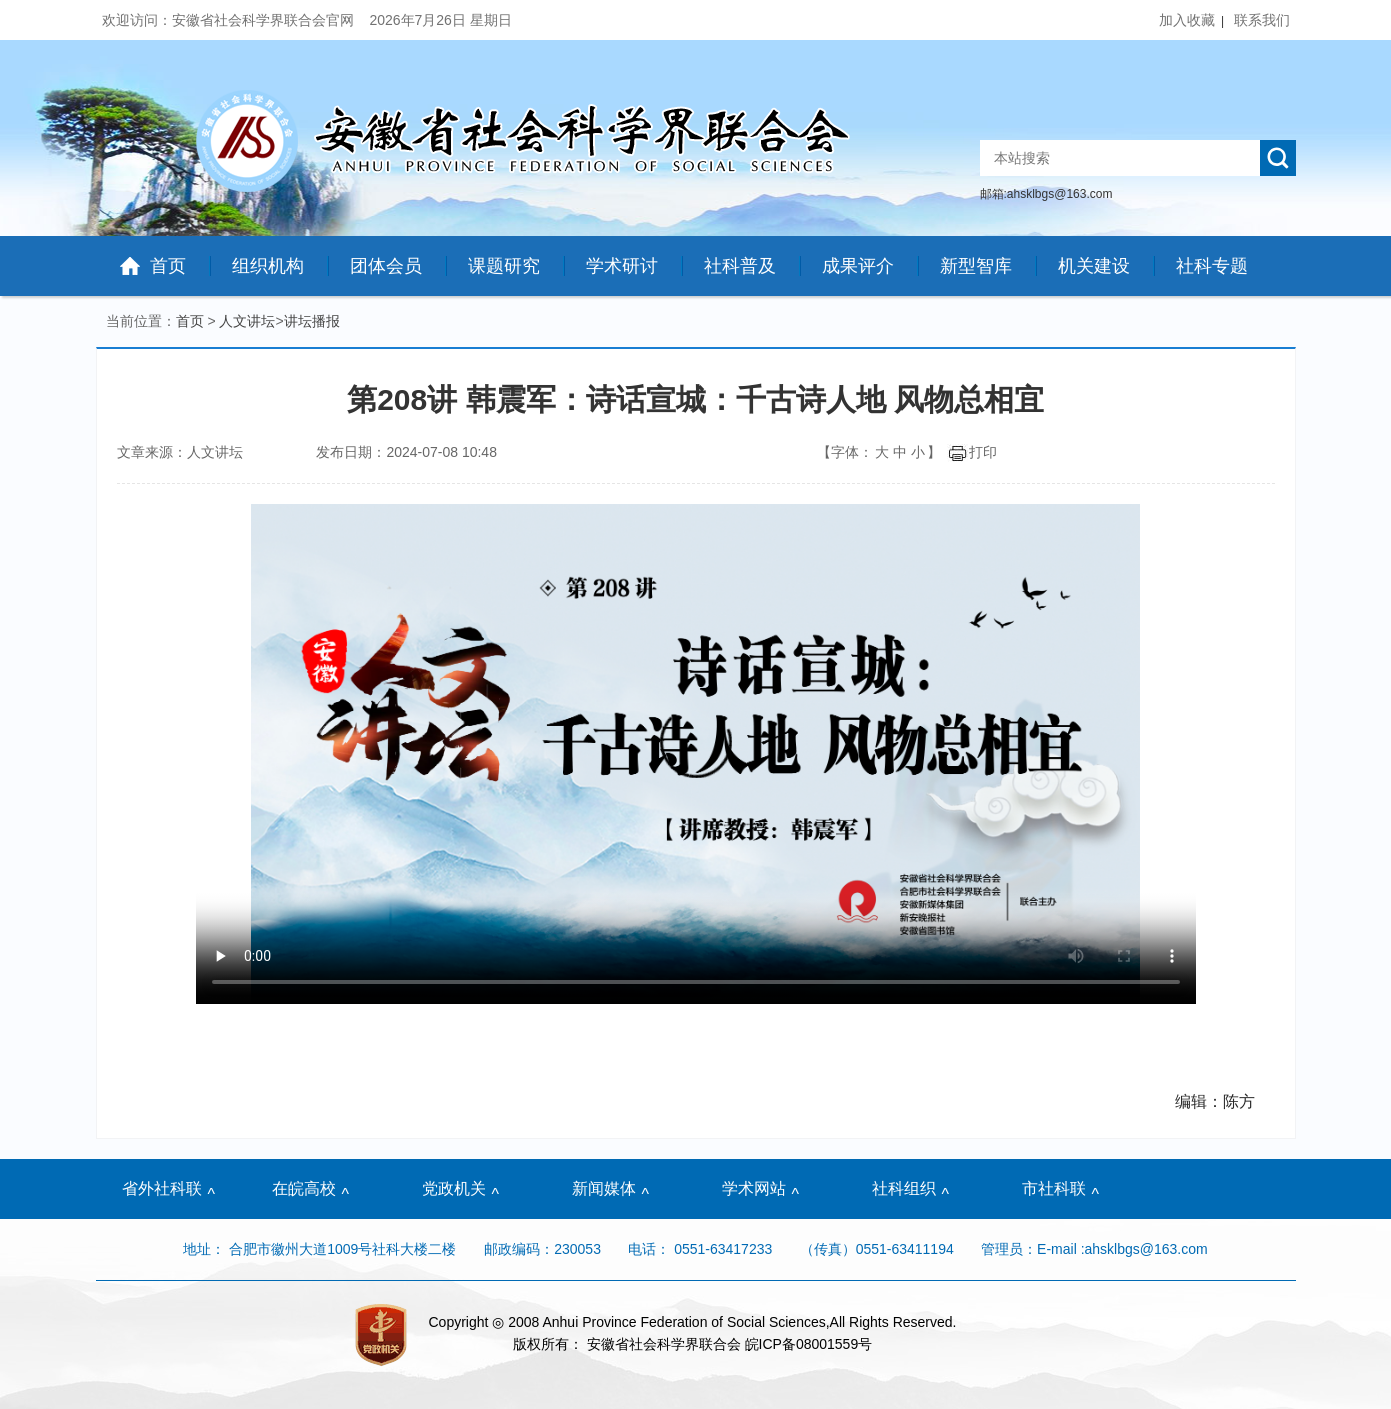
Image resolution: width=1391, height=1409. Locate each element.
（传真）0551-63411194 (877, 1249)
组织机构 (268, 266)
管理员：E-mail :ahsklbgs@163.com (1094, 1249)
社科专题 (1212, 266)
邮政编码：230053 (542, 1249)
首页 (168, 266)
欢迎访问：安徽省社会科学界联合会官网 (230, 20)
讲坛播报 (312, 321)
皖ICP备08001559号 (809, 1344)
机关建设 (1094, 266)
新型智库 (976, 266)
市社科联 (1054, 1188)
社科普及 (740, 266)
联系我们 (1262, 20)
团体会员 (386, 266)
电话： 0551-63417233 (700, 1249)
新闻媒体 (604, 1188)
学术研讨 (622, 266)
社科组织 (904, 1188)
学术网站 (754, 1188)
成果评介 (858, 266)
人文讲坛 (247, 321)
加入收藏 (1187, 20)
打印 (972, 452)
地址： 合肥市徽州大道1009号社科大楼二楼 (321, 1249)
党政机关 (454, 1188)
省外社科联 (162, 1188)
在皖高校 (304, 1188)
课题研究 (504, 266)
